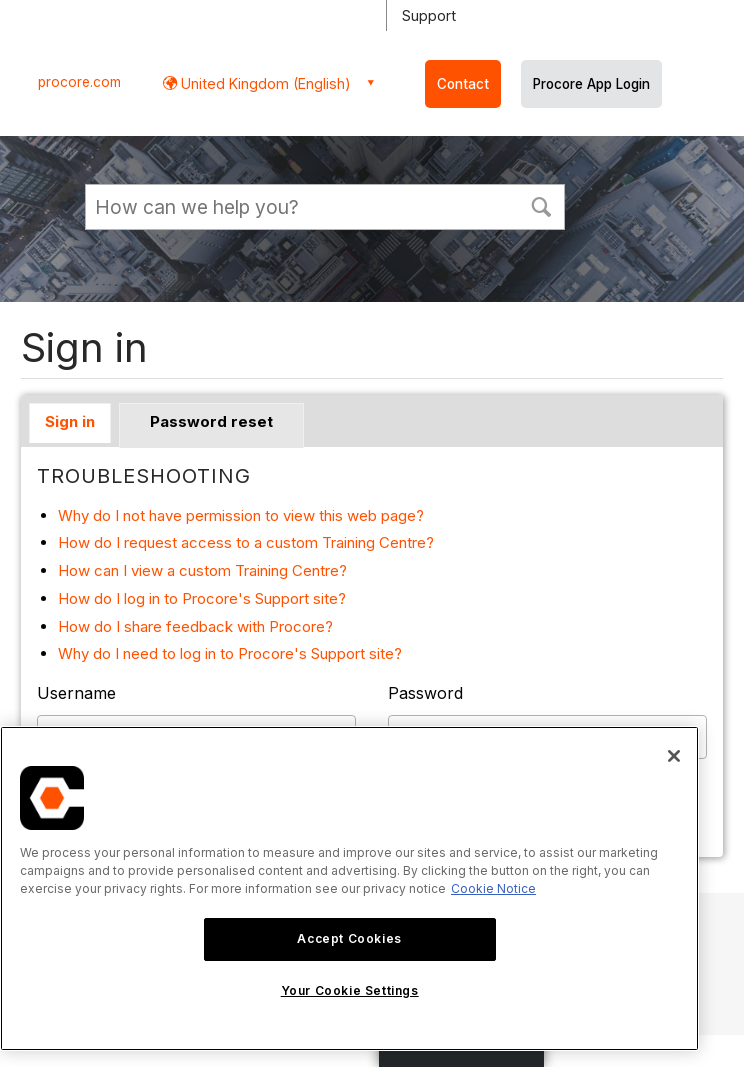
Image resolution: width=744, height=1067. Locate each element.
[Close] (674, 756)
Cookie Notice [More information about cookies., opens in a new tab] (493, 888)
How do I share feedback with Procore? (195, 626)
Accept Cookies (349, 938)
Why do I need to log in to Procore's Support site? (230, 653)
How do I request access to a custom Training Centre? (246, 542)
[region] (349, 888)
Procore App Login (591, 84)
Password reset (211, 421)
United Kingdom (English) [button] (264, 83)
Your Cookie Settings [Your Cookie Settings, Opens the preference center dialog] (350, 990)
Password (425, 693)
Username (76, 693)
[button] (541, 205)
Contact (463, 84)
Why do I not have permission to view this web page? (241, 515)
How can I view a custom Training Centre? (202, 570)
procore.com (79, 82)
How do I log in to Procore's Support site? (202, 598)
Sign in (70, 421)
